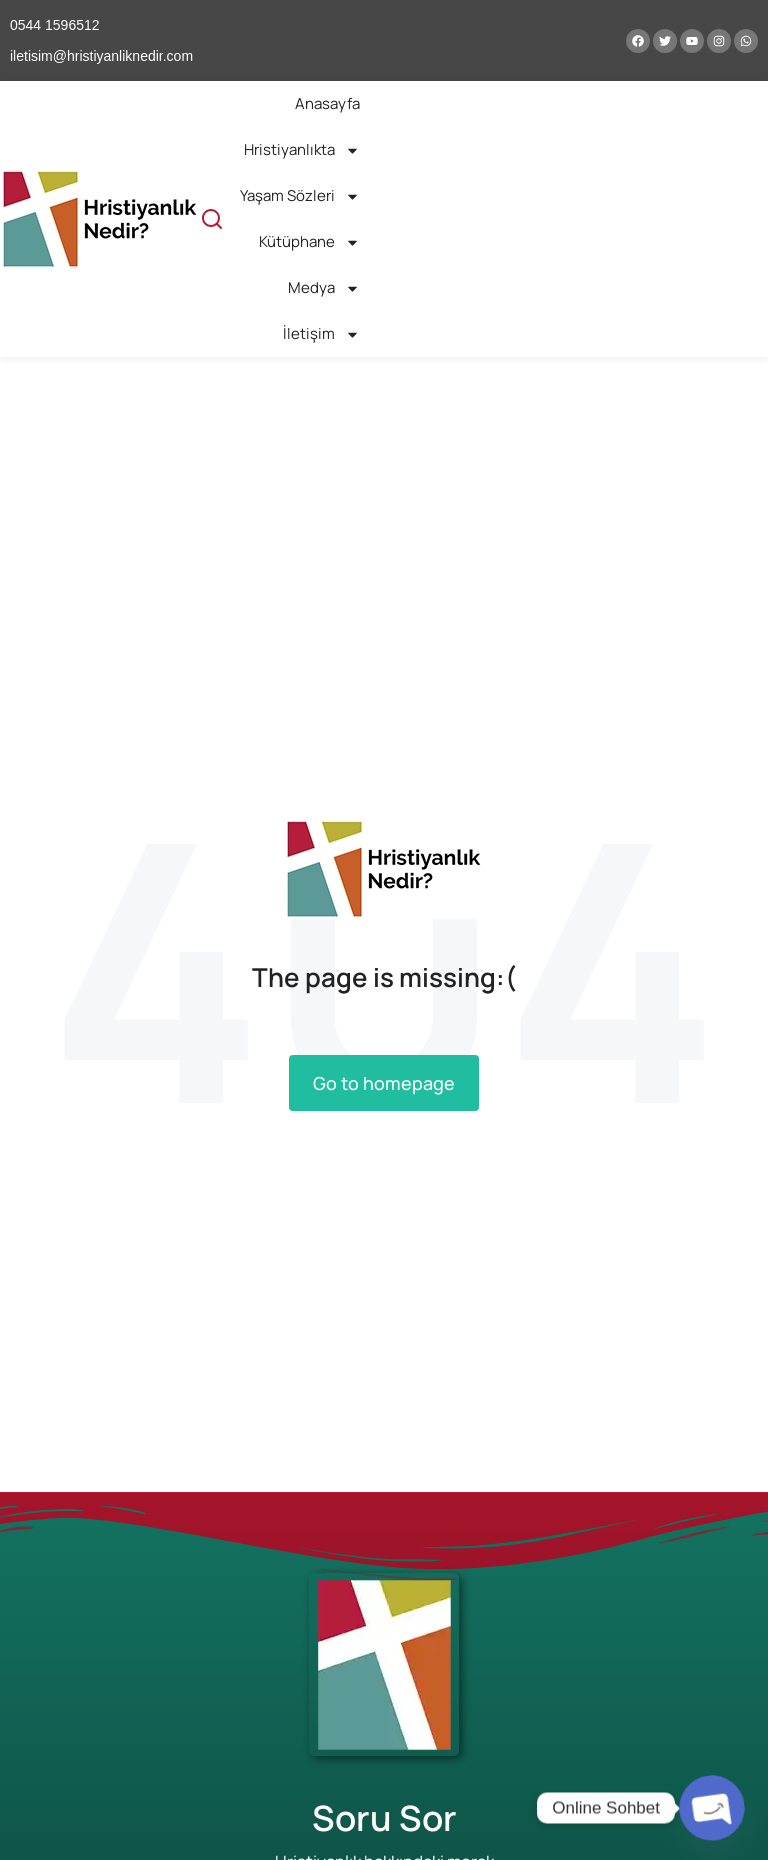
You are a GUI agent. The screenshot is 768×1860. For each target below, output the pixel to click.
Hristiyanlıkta (302, 150)
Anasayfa (327, 103)
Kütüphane (309, 242)
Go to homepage (384, 1083)
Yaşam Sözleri (300, 196)
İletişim (321, 334)
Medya (324, 288)
